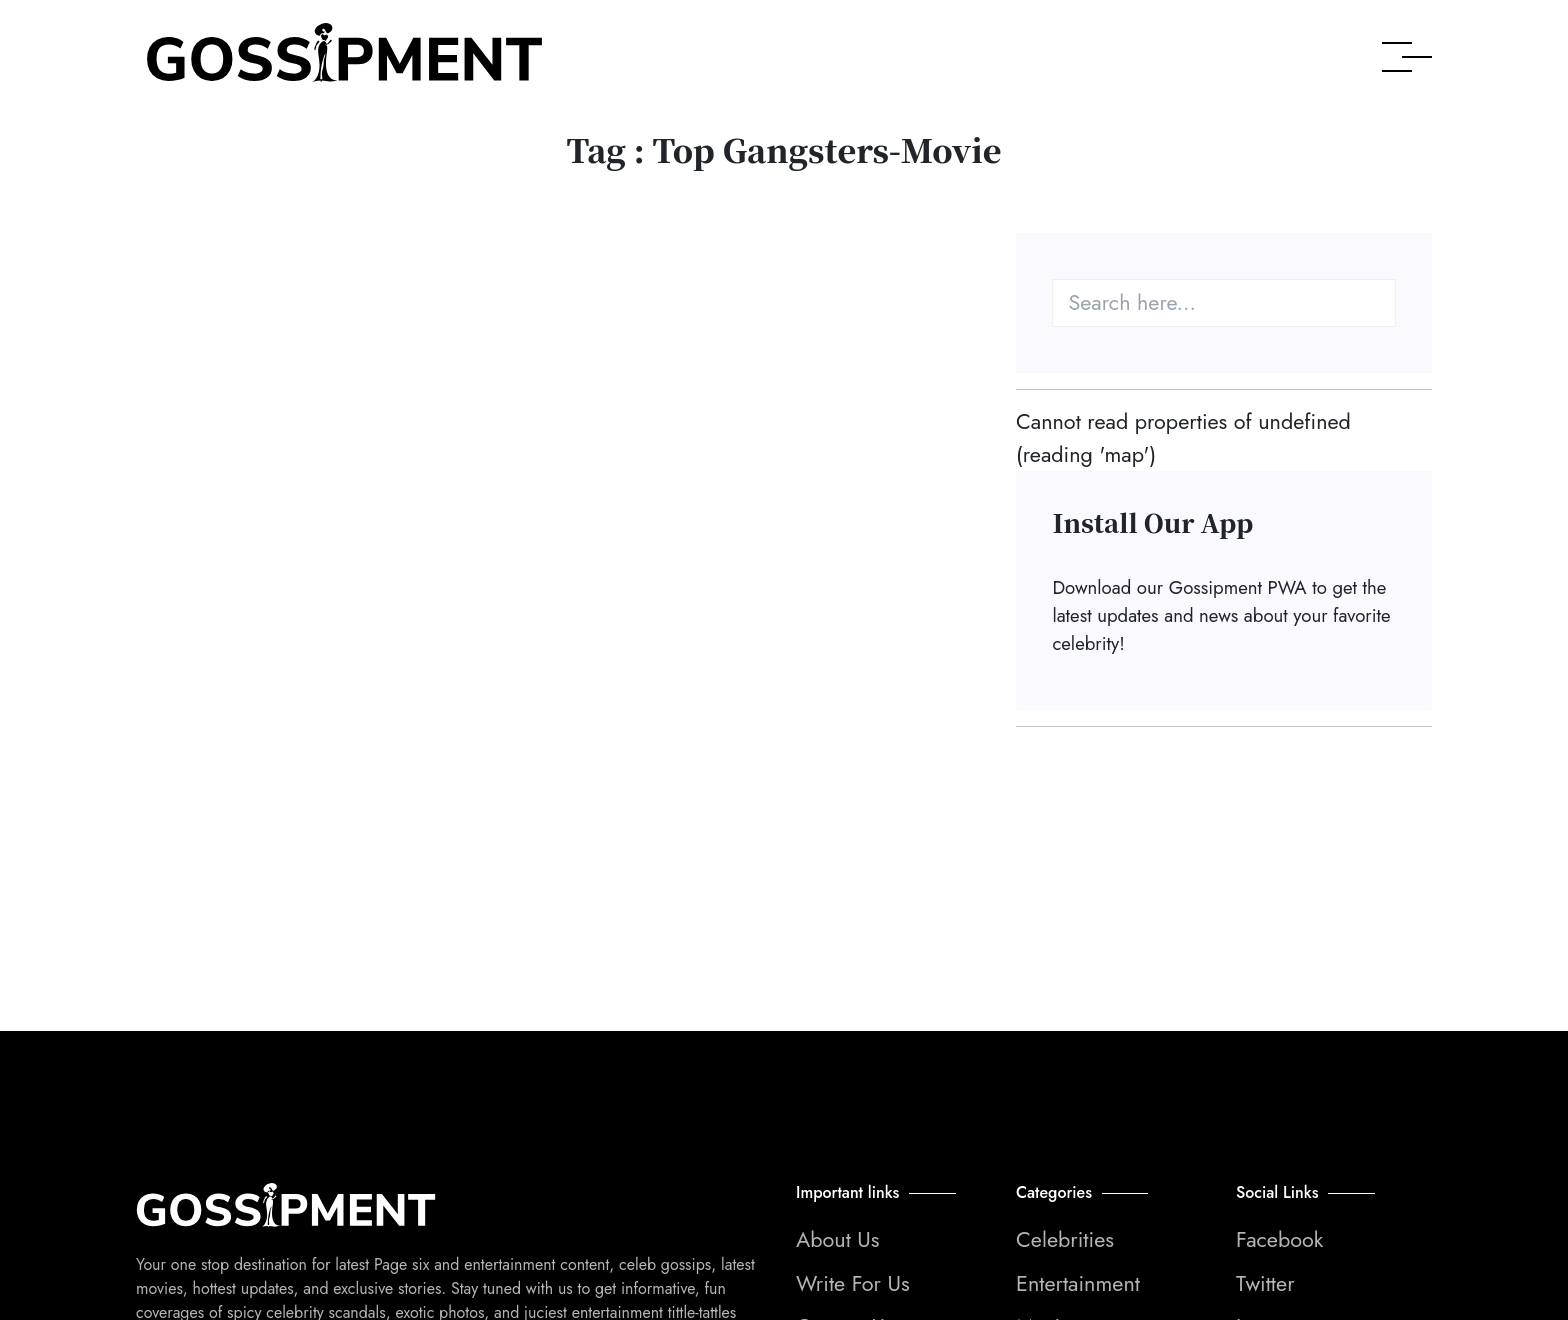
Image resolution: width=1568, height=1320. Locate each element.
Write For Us (853, 1283)
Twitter (1265, 1283)
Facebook (1279, 1239)
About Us (838, 1239)
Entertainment (1078, 1283)
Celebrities (1065, 1239)
